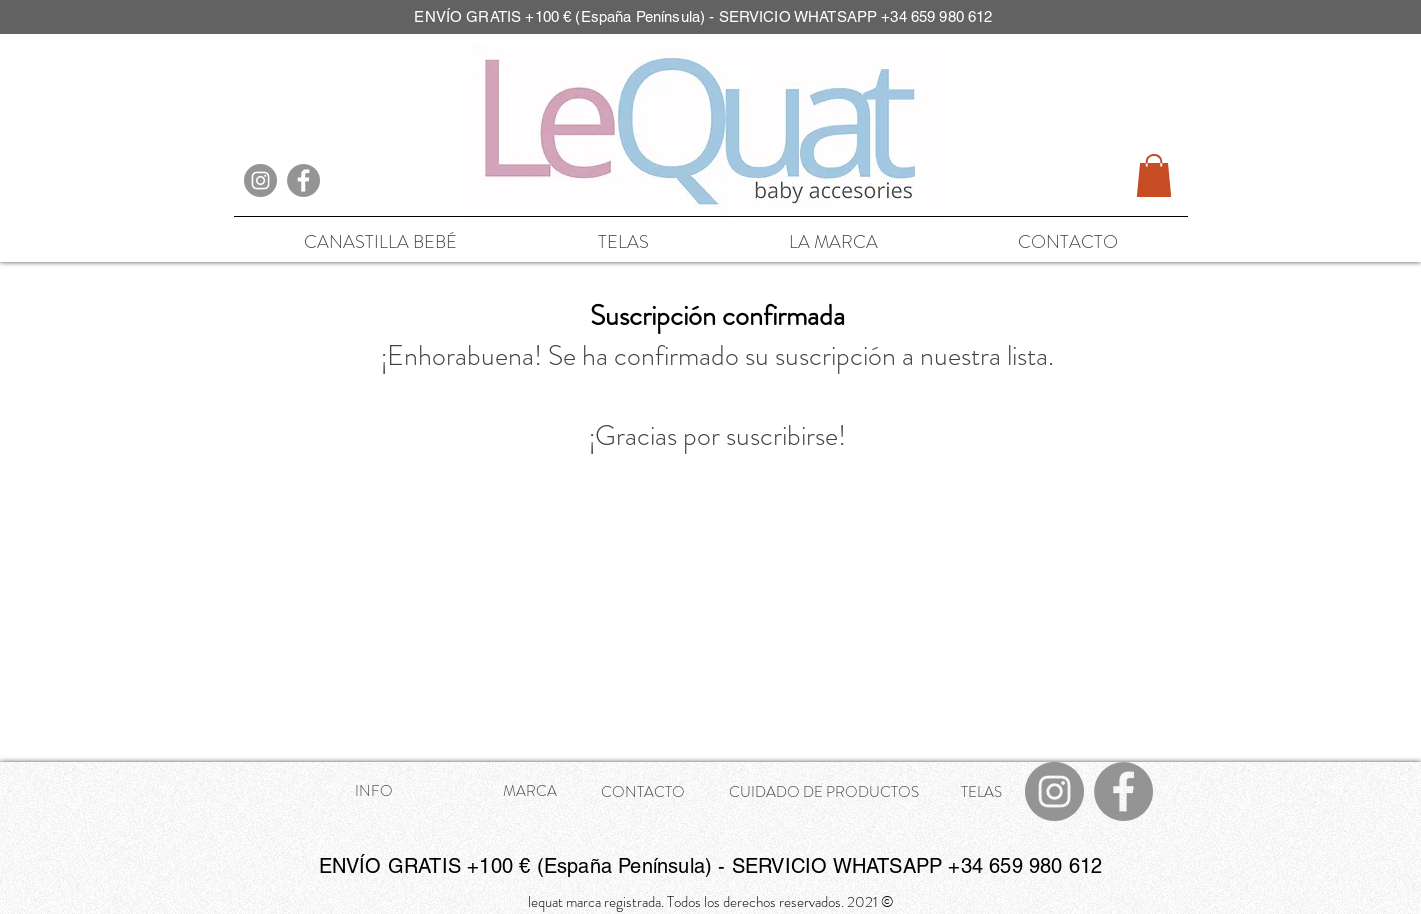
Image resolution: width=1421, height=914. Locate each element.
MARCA (530, 791)
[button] (1154, 175)
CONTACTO (643, 792)
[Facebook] (303, 180)
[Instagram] (260, 180)
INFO (374, 791)
